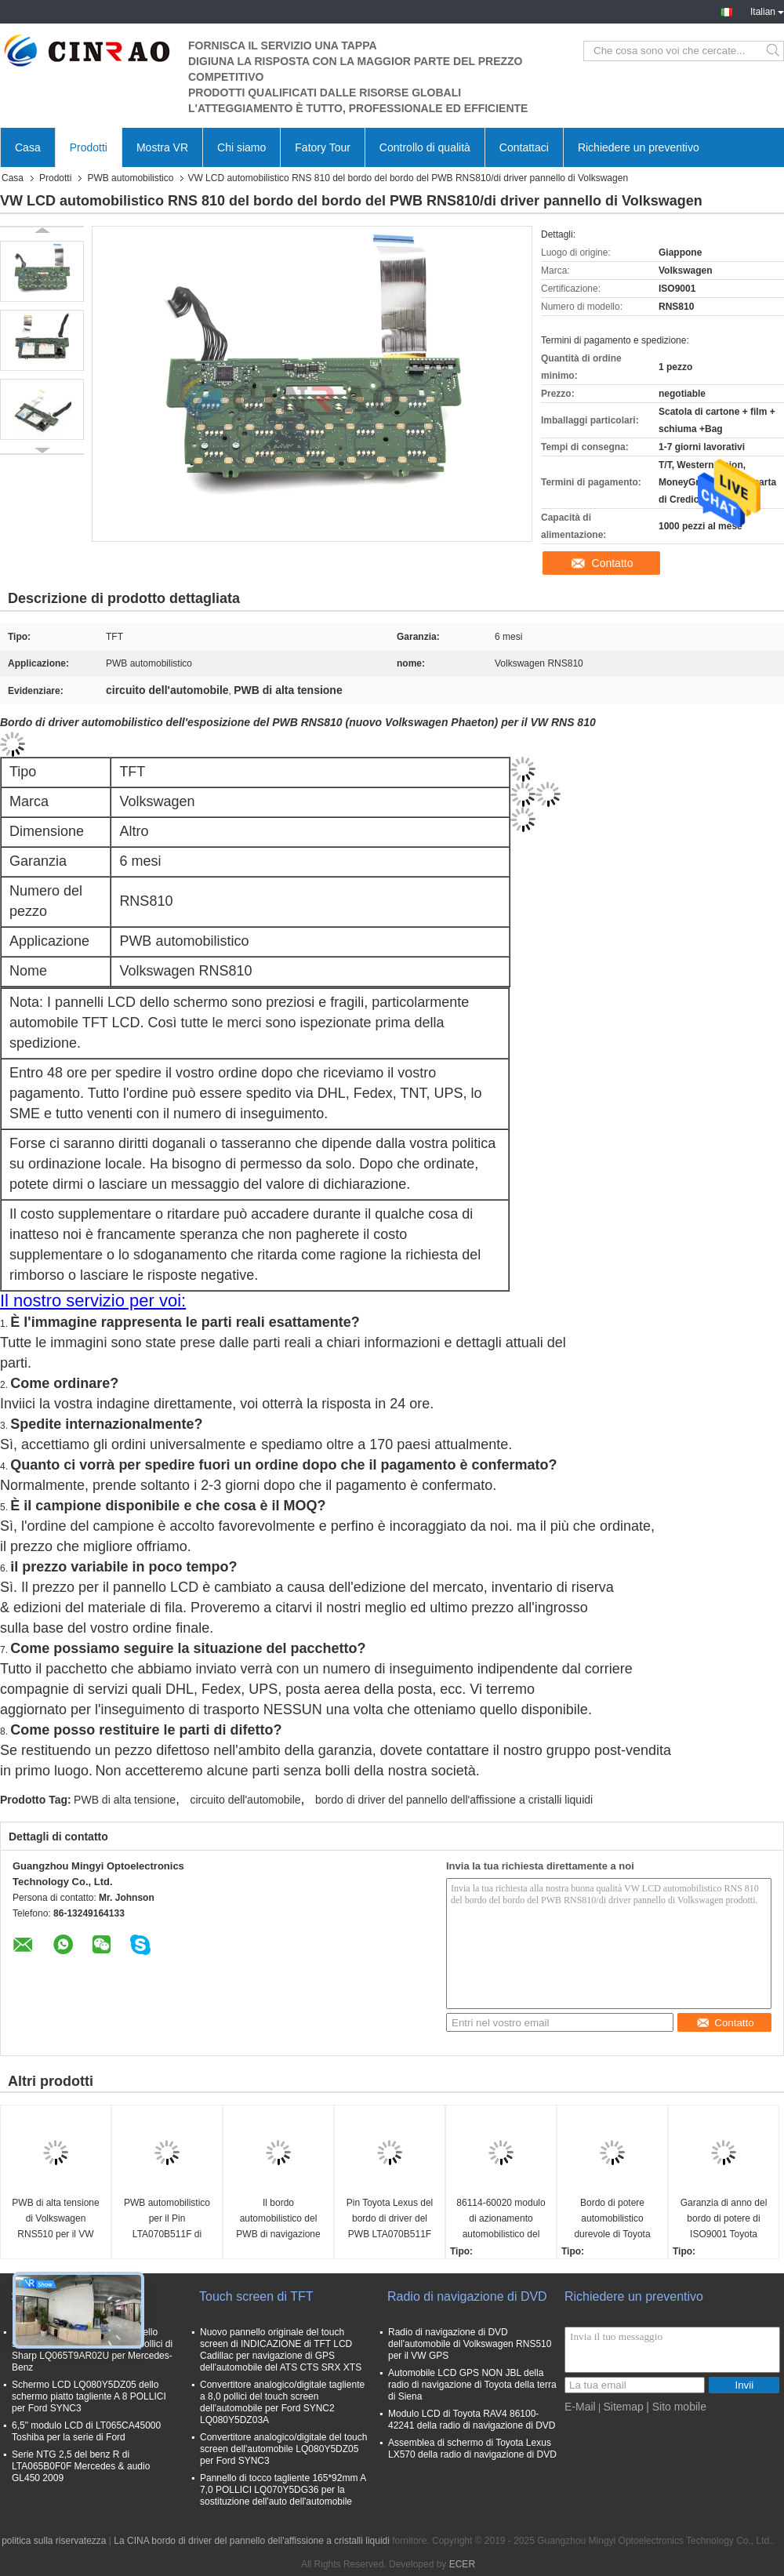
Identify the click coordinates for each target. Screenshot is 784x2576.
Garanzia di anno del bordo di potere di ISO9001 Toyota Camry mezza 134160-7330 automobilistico (724, 2219)
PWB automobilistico (130, 178)
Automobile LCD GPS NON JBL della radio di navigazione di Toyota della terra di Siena (472, 2384)
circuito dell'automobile (245, 1799)
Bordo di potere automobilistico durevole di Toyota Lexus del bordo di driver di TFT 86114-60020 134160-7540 (612, 2219)
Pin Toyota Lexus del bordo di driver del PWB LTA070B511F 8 (390, 2219)
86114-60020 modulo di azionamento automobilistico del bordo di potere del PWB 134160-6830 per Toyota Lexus (500, 2219)
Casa (28, 147)
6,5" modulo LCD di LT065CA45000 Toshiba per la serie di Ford (86, 2431)
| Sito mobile (676, 2406)
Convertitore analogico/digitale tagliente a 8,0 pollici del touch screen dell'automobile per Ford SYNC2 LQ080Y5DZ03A (282, 2402)
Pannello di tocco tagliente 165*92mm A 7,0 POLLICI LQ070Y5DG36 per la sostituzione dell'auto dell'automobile (282, 2489)
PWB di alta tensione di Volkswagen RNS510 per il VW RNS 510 (55, 2219)
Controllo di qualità (424, 147)
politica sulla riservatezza (54, 2540)
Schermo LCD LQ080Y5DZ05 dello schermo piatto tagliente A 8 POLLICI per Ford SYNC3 (89, 2396)
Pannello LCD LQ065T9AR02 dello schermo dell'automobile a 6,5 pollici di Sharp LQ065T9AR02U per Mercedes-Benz (92, 2350)
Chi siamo (241, 147)
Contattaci (524, 147)
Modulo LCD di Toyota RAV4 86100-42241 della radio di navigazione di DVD (471, 2419)
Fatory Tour (322, 147)
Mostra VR (162, 147)
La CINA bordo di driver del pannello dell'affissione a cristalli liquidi (252, 2540)
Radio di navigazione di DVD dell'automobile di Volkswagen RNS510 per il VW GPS (469, 2344)
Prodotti (88, 147)
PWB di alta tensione (125, 1799)
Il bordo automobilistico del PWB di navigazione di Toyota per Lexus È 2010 (278, 2219)
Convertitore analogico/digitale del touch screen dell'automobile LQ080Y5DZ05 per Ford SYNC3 (283, 2449)
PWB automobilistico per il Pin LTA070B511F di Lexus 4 (167, 2219)
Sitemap (623, 2406)
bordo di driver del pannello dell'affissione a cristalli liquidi (454, 1799)
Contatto (612, 563)
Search (774, 51)
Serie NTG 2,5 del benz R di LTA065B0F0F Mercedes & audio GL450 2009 (81, 2466)
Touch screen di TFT (256, 2296)
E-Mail (580, 2406)
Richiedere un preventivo (638, 147)
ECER (462, 2564)
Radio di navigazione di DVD (467, 2296)
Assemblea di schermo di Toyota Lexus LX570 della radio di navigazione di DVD (472, 2448)
